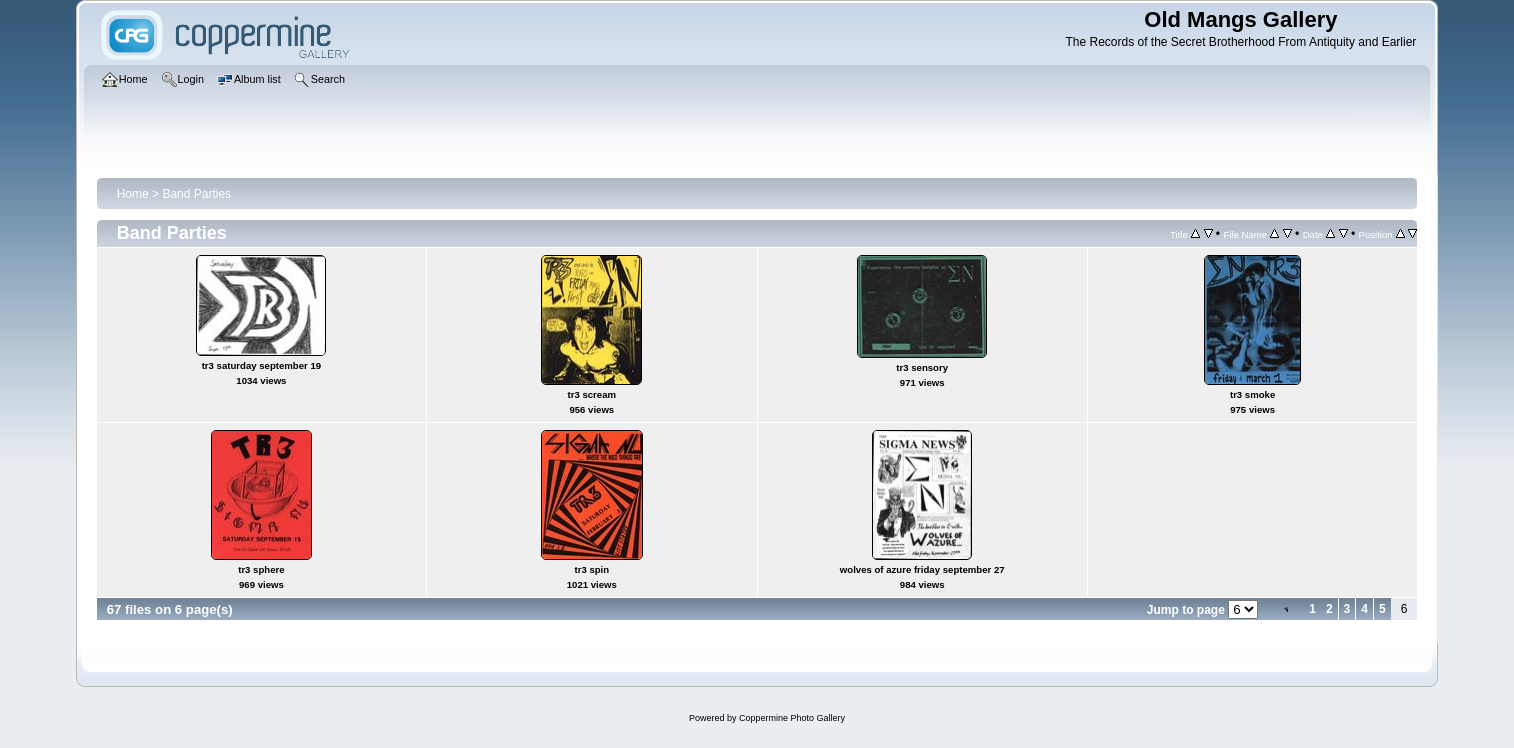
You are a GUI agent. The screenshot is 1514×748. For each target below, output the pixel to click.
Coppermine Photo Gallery (792, 718)
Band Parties (196, 194)
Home (133, 194)
